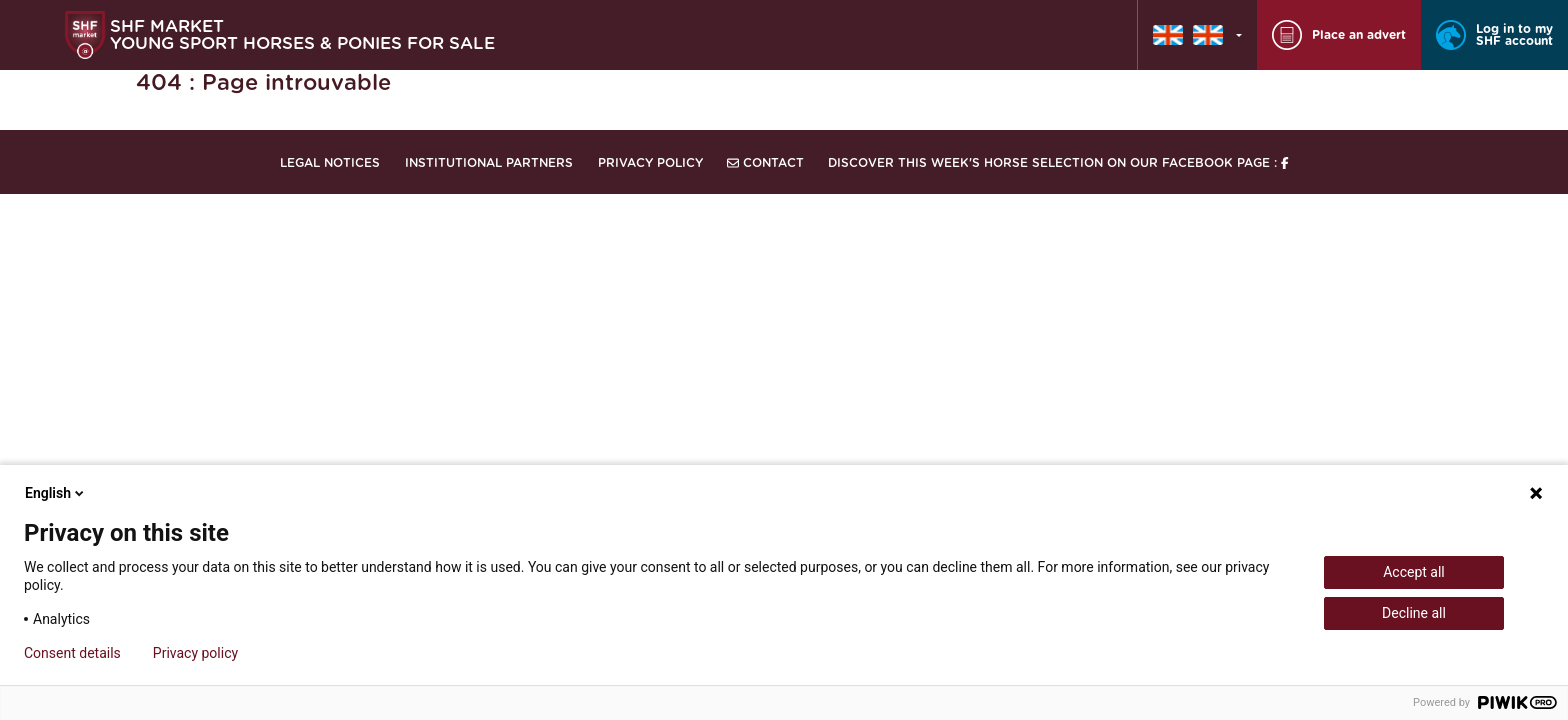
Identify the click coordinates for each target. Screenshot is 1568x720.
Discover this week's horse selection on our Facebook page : (1058, 163)
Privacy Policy (650, 163)
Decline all (1414, 613)
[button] (1197, 35)
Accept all (1414, 572)
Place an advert (1339, 35)
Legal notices (330, 163)
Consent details (72, 653)
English (56, 493)
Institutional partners (489, 163)
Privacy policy (195, 653)
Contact (765, 163)
